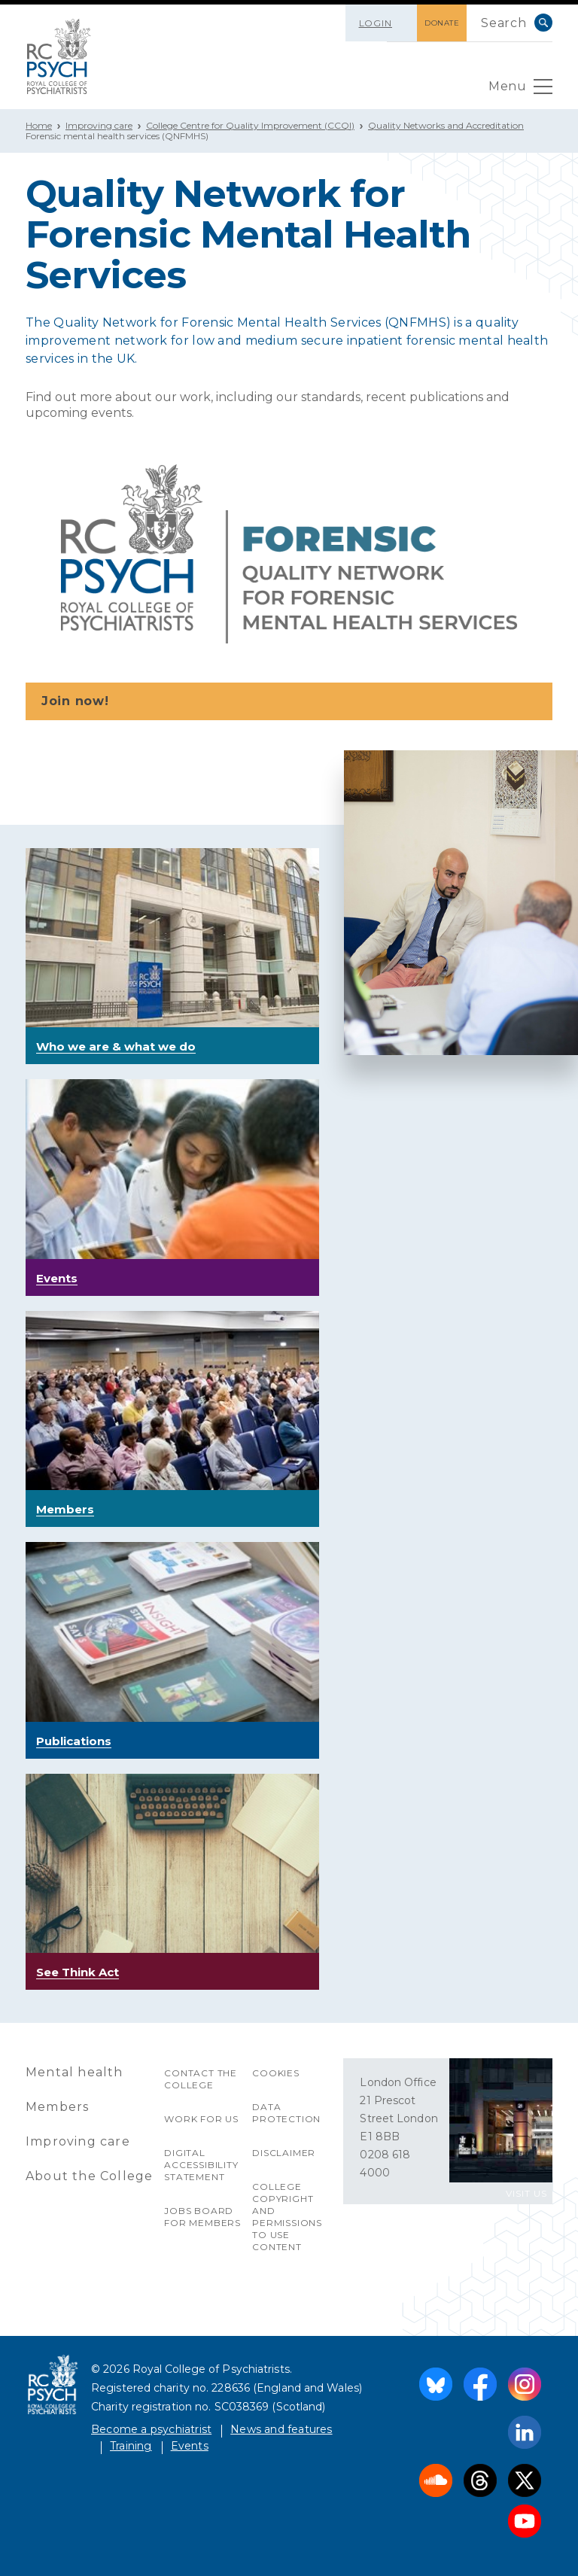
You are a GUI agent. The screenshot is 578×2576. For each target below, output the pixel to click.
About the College (89, 2176)
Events (189, 2446)
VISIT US (526, 2193)
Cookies (276, 2073)
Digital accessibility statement (201, 2164)
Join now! (290, 702)
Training (131, 2446)
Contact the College (200, 2079)
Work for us (201, 2118)
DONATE (441, 23)
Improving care (98, 125)
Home (39, 125)
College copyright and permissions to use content (287, 2216)
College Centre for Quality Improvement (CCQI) (250, 125)
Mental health (74, 2072)
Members (57, 2107)
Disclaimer (283, 2152)
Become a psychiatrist (151, 2429)
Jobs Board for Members (202, 2216)
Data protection (286, 2112)
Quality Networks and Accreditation (446, 125)
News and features (281, 2429)
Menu (520, 90)
